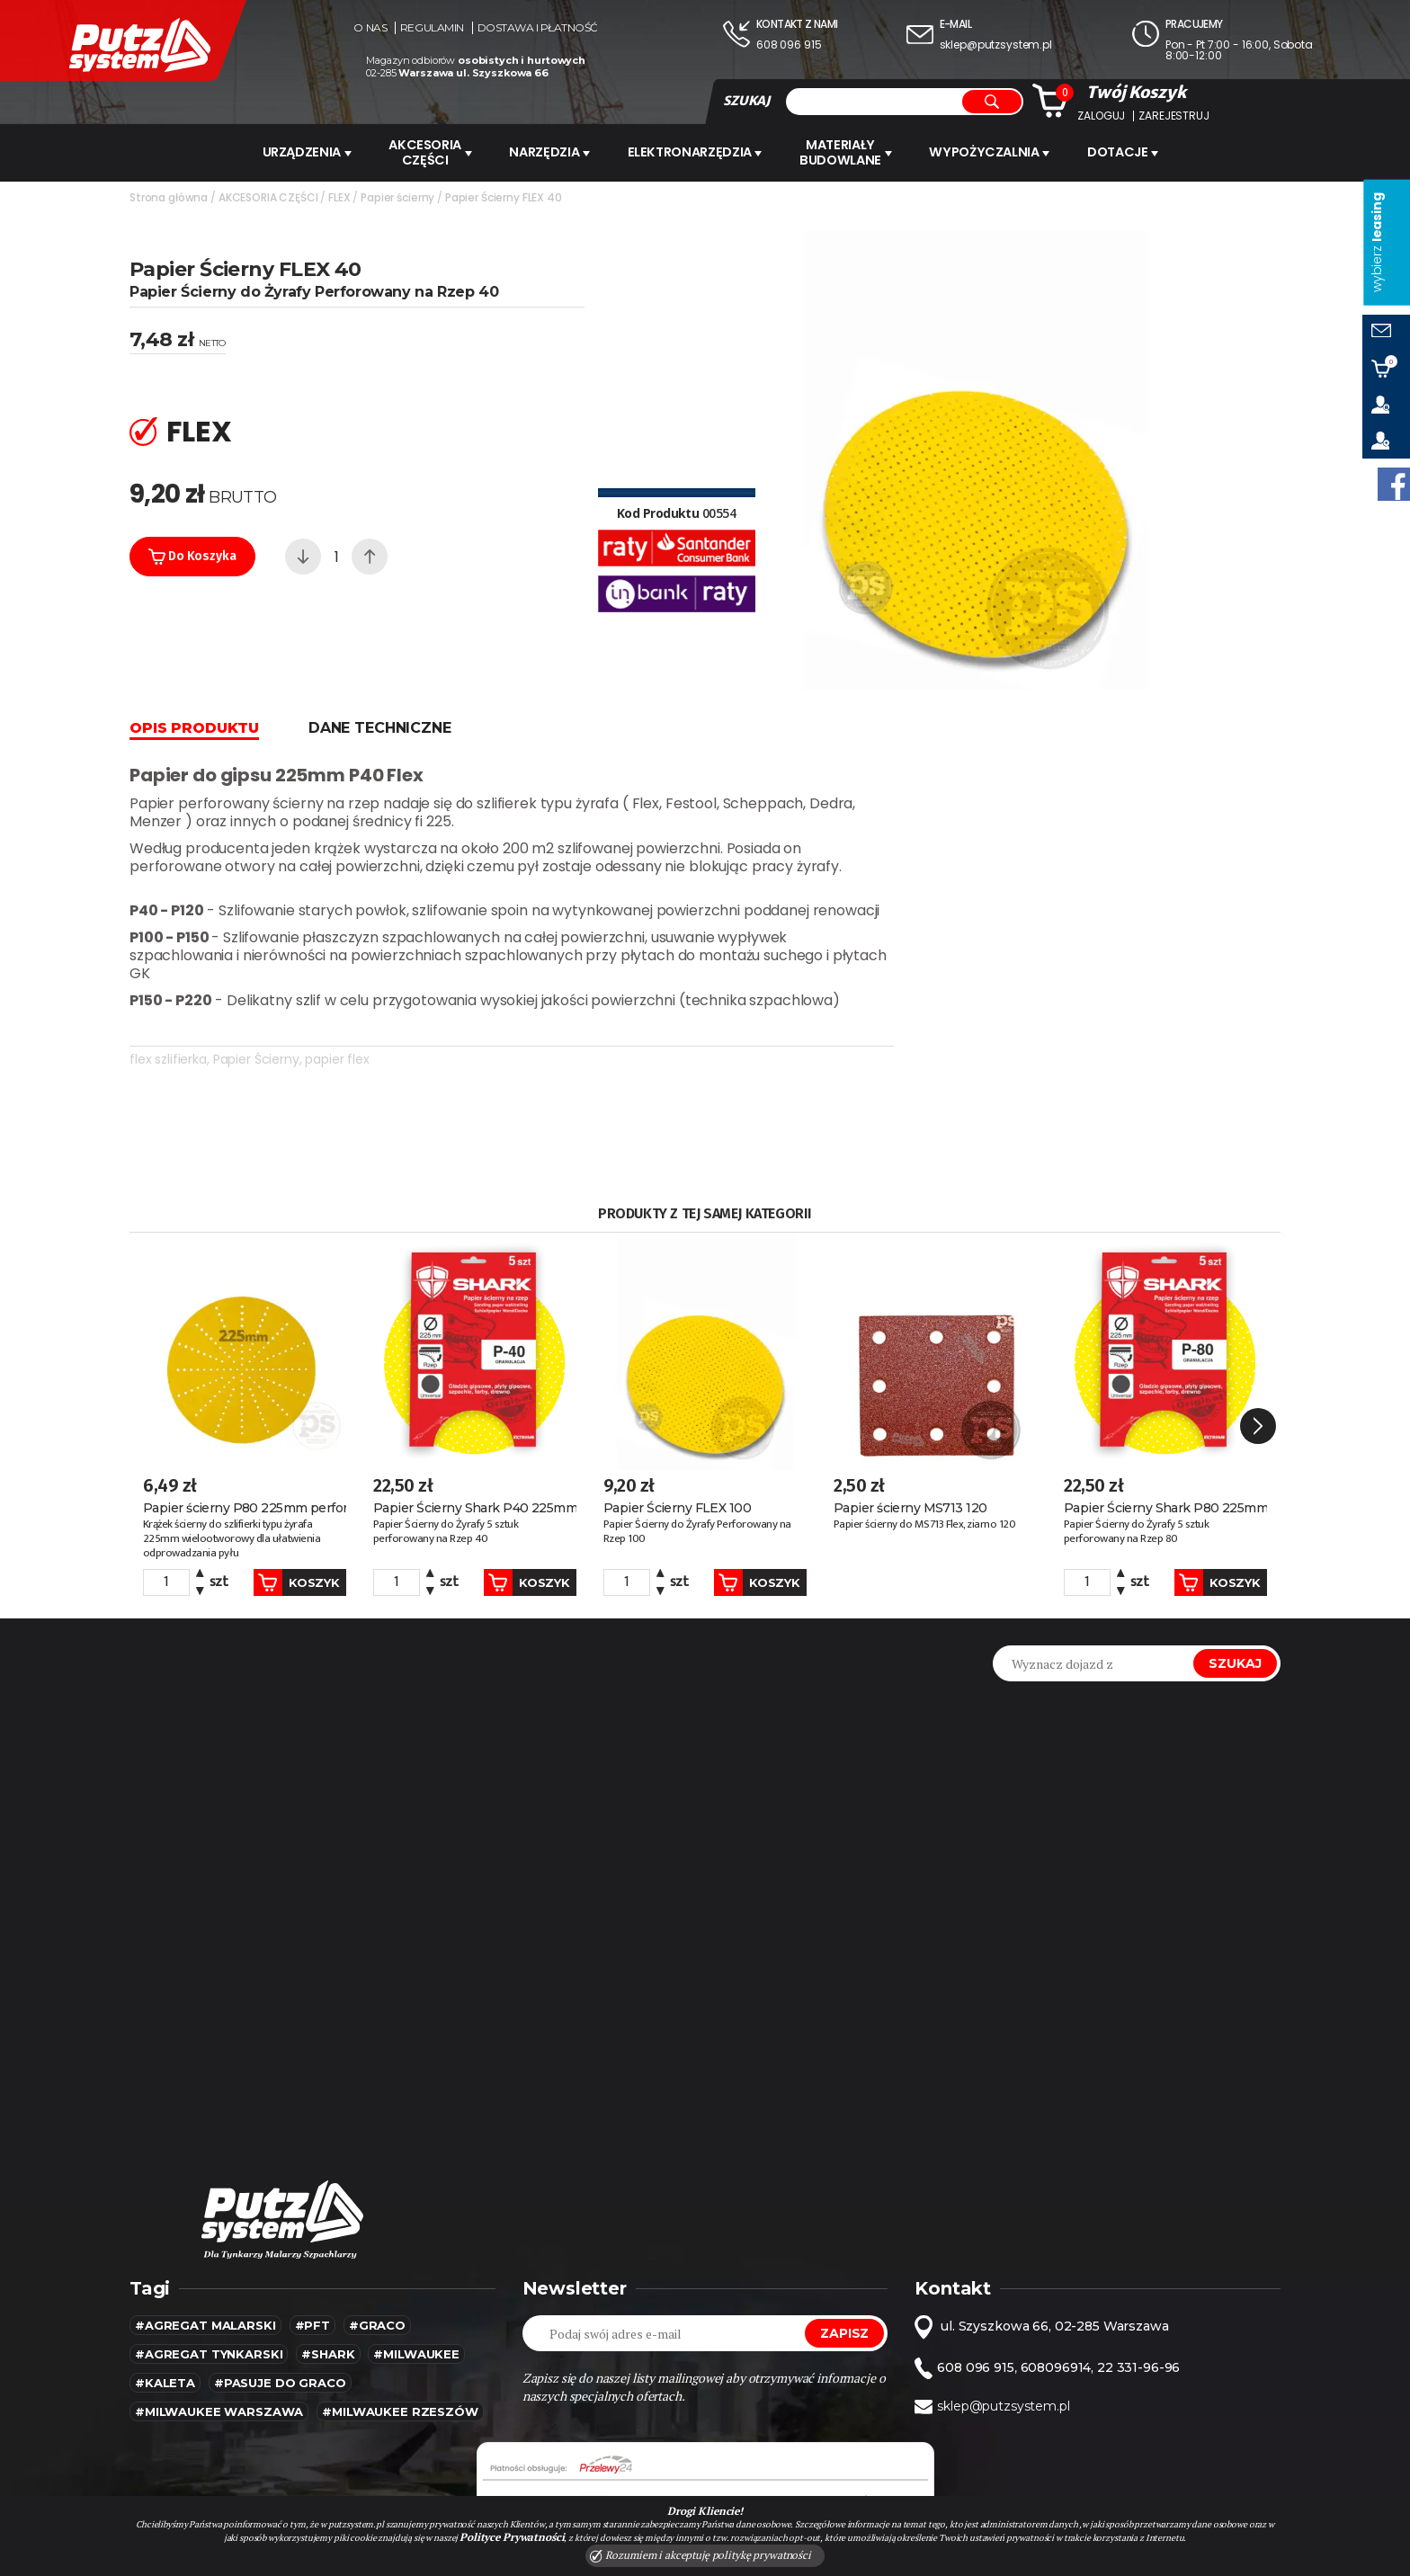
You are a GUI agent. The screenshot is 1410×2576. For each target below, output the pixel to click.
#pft (312, 2227)
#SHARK (327, 2256)
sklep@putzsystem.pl (996, 44)
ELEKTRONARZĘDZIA (698, 152)
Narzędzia (551, 152)
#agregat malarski (205, 2227)
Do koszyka (192, 555)
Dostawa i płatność (537, 28)
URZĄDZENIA (300, 152)
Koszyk (282, 1484)
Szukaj (1235, 1565)
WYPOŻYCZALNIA (996, 152)
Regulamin (432, 28)
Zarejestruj (1173, 116)
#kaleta (165, 2284)
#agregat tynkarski (208, 2256)
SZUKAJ (746, 101)
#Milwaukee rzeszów (399, 2313)
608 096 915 (788, 44)
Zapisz (844, 2235)
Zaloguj (1101, 116)
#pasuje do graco (280, 2284)
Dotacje (1132, 152)
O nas (370, 28)
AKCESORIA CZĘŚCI (427, 152)
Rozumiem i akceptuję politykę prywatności (700, 2555)
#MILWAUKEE (416, 2256)
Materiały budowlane (851, 152)
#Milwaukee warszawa (219, 2313)
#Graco (377, 2227)
